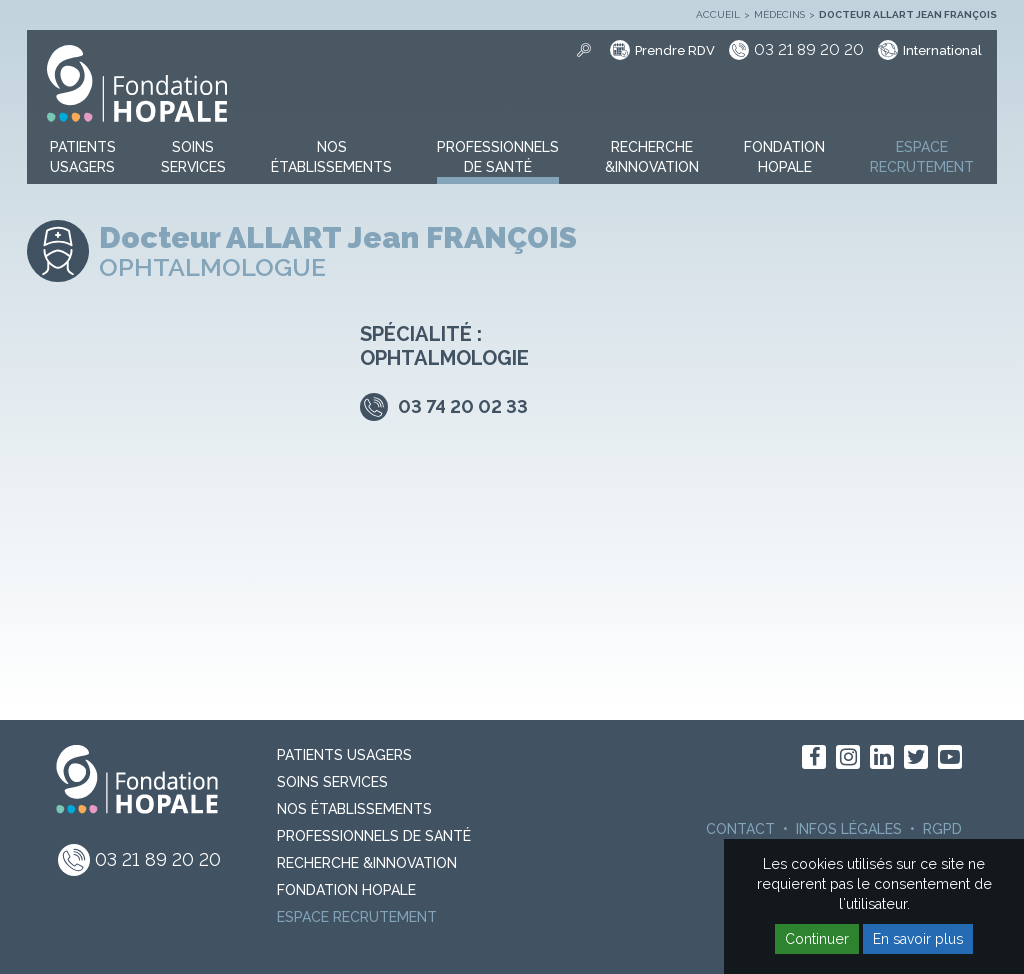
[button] (83, 158)
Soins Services (332, 782)
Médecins (779, 14)
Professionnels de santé (374, 836)
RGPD (942, 829)
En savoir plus (918, 939)
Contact (740, 829)
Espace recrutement (357, 917)
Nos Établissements (354, 809)
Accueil (718, 14)
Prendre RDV (675, 50)
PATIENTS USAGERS (344, 755)
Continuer (817, 939)
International (942, 50)
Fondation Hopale (346, 890)
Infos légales (849, 829)
